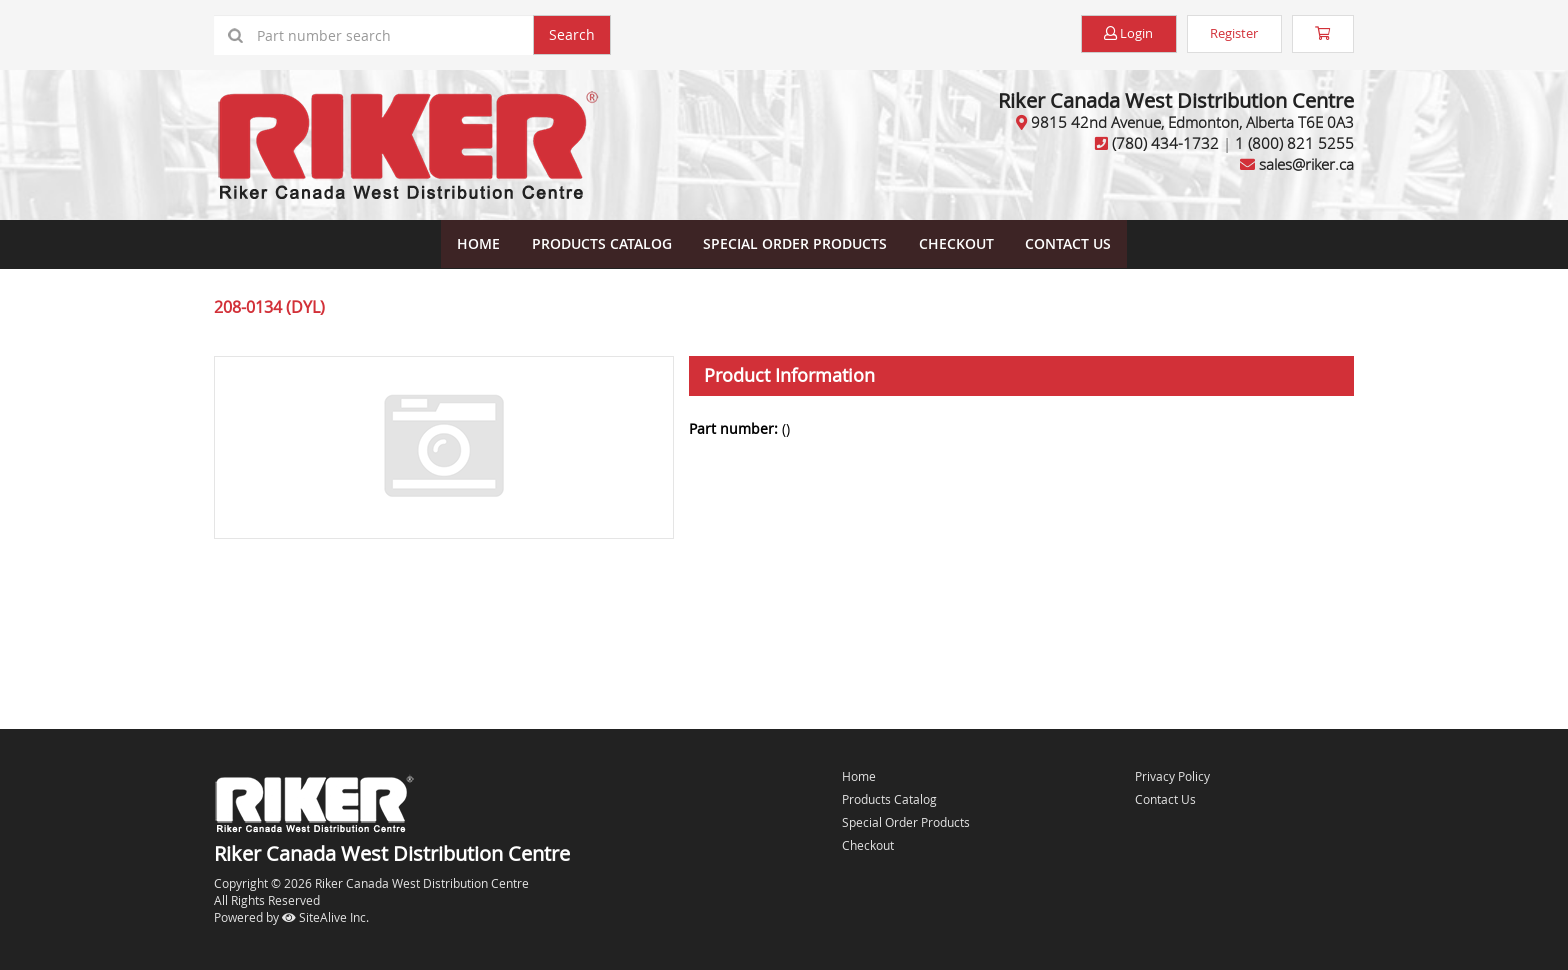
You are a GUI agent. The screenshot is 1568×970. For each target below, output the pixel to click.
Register (1222, 33)
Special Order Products (795, 242)
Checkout (868, 843)
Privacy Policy (1172, 774)
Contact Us (1065, 242)
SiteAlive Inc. (325, 915)
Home (481, 242)
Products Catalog (603, 242)
